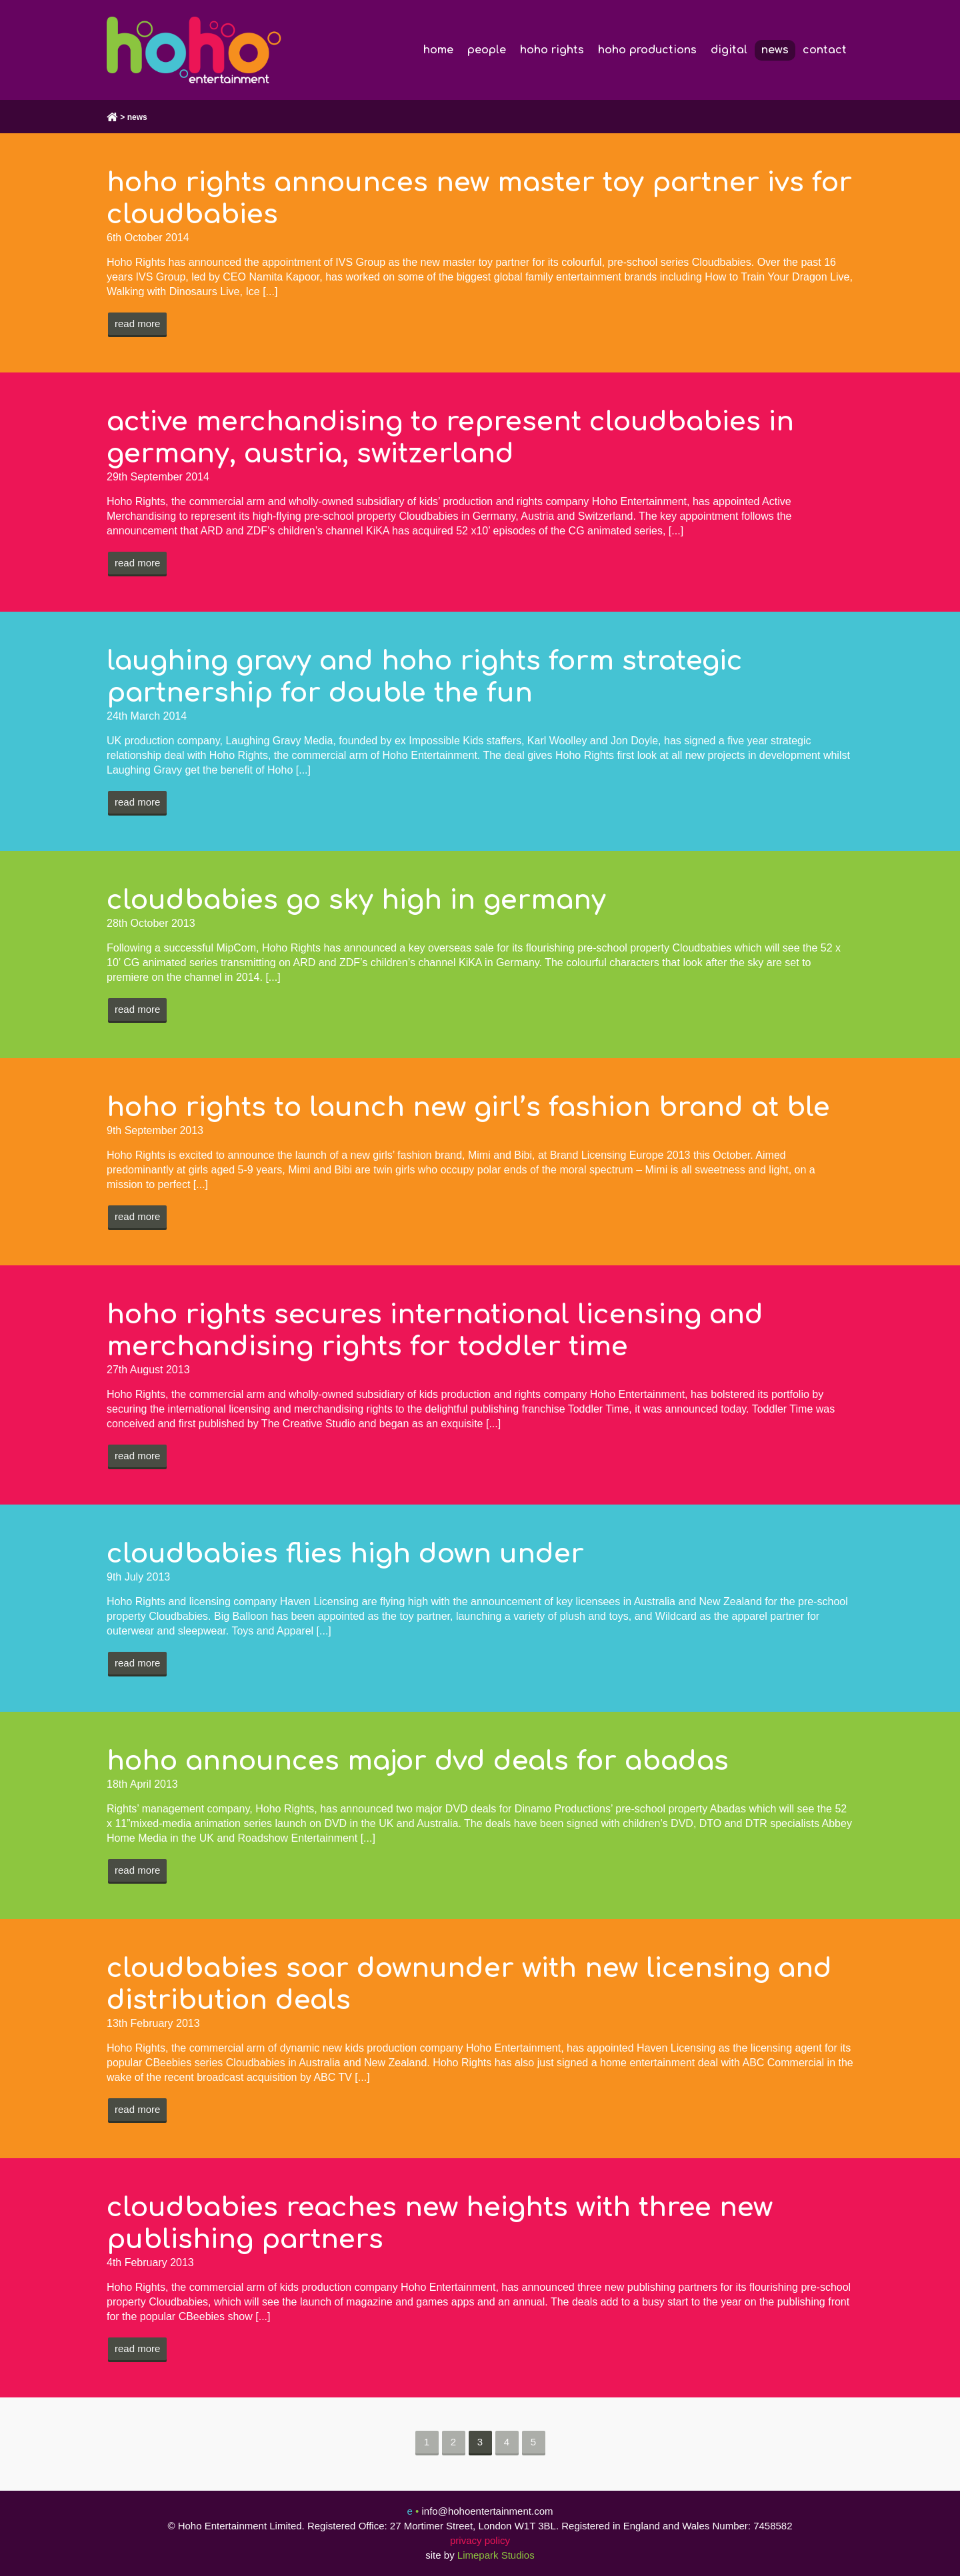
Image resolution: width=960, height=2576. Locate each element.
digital (729, 50)
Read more (137, 323)
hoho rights (552, 50)
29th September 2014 (158, 476)
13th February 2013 (153, 2023)
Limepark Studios (496, 2555)
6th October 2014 (148, 237)
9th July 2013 (138, 1577)
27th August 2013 (148, 1369)
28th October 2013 (151, 923)
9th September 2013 (155, 1130)
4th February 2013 (150, 2262)
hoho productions (647, 50)
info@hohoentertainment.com (487, 2511)
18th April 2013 (142, 1784)
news (775, 50)
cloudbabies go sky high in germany (356, 900)
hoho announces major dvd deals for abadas (418, 1761)
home (438, 50)
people (486, 50)
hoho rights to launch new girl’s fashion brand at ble (468, 1107)
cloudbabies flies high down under (345, 1554)
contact (825, 50)
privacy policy (480, 2540)
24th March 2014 (147, 716)
